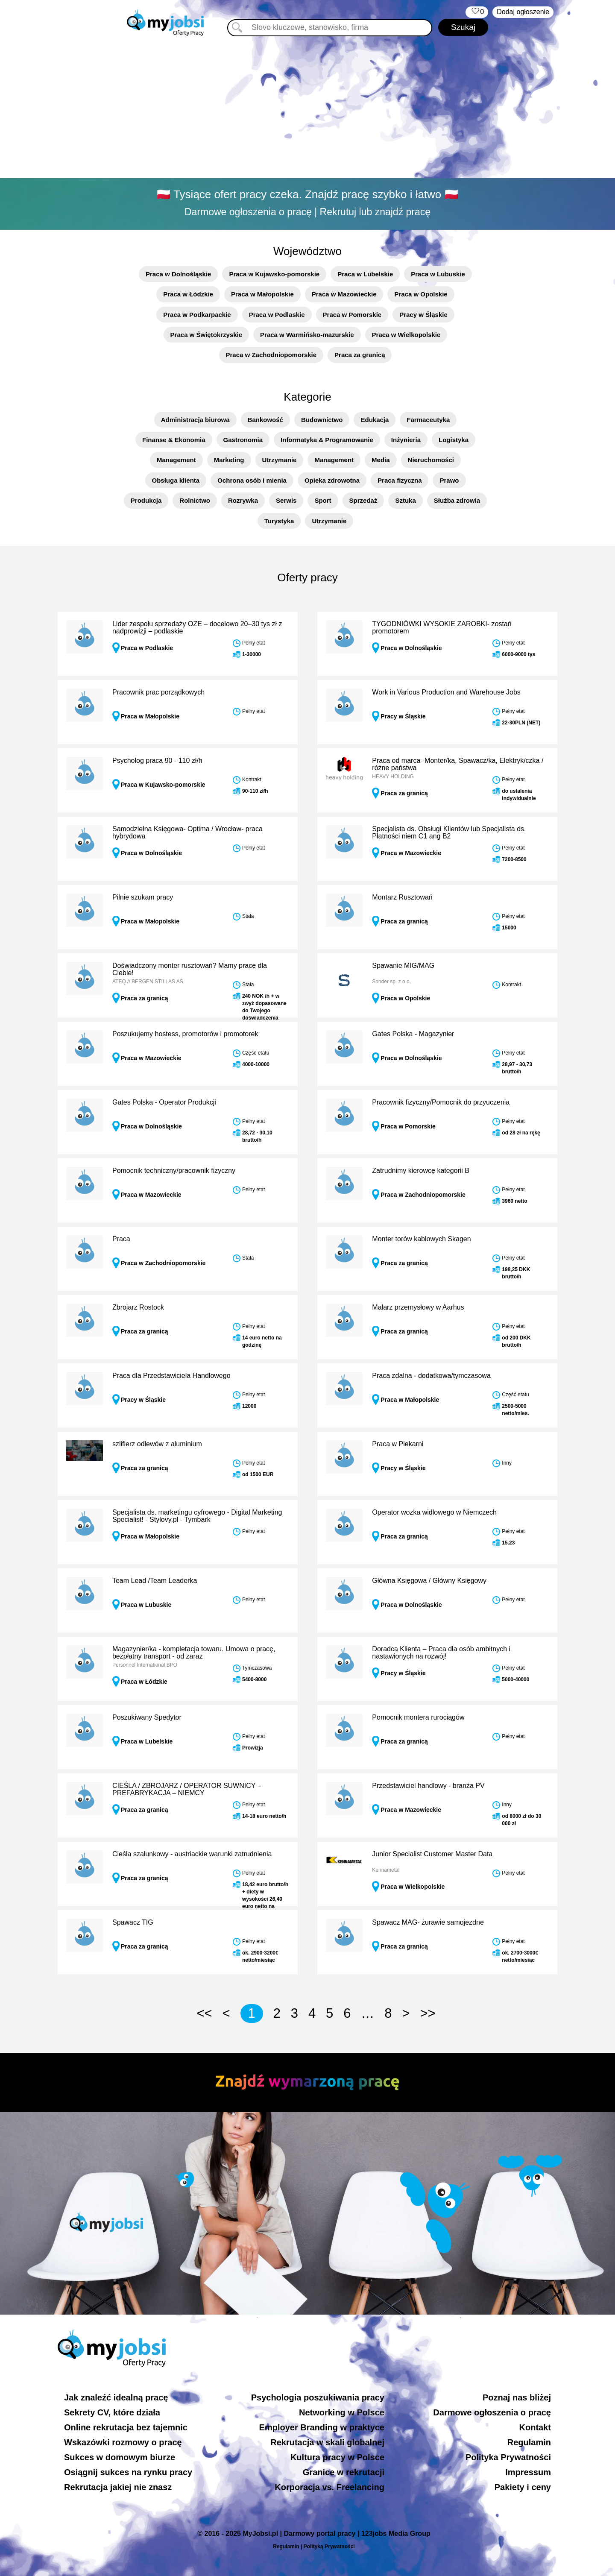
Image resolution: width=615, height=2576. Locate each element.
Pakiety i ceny (523, 2487)
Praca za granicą (359, 354)
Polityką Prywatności (329, 2547)
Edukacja (374, 419)
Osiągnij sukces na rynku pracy (128, 2472)
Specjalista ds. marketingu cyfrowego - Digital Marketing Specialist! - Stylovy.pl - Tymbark (197, 1516)
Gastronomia (243, 439)
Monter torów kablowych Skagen (421, 1239)
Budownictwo (322, 419)
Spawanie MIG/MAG (403, 965)
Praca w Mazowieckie (344, 294)
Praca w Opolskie (420, 294)
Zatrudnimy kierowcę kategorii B (420, 1170)
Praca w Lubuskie (438, 274)
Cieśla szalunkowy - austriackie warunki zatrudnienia (192, 1854)
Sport (322, 500)
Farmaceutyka (428, 419)
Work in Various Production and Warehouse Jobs (446, 692)
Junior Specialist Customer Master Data (432, 1854)
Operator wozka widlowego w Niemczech (434, 1512)
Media (381, 459)
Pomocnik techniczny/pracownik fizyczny (173, 1170)
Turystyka (279, 521)
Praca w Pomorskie (352, 314)
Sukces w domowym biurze (119, 2457)
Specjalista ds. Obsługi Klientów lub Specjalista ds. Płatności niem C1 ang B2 (449, 832)
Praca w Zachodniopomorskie (271, 354)
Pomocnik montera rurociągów (418, 1717)
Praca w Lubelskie (365, 274)
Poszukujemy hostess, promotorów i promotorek (185, 1033)
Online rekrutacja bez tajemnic (125, 2427)
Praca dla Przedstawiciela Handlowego (171, 1375)
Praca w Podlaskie (277, 314)
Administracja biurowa (195, 419)
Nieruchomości (431, 459)
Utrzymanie (279, 459)
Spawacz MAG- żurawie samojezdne (427, 1922)
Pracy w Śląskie (423, 314)
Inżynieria (406, 439)
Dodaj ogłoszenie (523, 11)
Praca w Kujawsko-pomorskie (274, 274)
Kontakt (535, 2427)
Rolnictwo (194, 500)
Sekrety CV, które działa (112, 2412)
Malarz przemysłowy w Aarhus (418, 1307)
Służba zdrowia (457, 500)
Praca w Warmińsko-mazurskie (307, 334)
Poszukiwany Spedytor (147, 1717)
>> (427, 2013)
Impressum (528, 2472)
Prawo (449, 480)
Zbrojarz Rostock (138, 1307)
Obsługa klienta (176, 480)
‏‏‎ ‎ (477, 12)
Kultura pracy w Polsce (337, 2457)
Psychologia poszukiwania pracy (317, 2397)
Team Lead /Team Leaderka (154, 1580)
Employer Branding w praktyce (321, 2427)
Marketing (229, 459)
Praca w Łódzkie (188, 294)
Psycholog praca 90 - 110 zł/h (157, 760)
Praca (121, 1239)
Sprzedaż (363, 500)
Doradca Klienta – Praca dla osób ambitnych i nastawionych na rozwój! (441, 1652)
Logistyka (454, 439)
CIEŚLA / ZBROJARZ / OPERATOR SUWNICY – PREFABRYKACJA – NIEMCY (186, 1789)
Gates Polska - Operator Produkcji (164, 1102)
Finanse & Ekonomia (173, 439)
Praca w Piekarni (397, 1444)
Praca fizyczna (400, 480)
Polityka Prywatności (508, 2457)
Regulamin (529, 2442)
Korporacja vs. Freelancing (329, 2487)
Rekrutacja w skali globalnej (327, 2442)
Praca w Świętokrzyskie (206, 334)
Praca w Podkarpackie (197, 314)
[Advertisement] (307, 109)
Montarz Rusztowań (402, 897)
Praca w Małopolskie (262, 294)
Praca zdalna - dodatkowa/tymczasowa (431, 1375)
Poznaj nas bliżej (517, 2397)
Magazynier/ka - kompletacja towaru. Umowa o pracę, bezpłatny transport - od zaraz (193, 1652)
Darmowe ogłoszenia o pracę (492, 2412)
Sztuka (405, 500)
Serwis (286, 500)
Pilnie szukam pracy (142, 897)
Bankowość (265, 419)
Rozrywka (243, 500)
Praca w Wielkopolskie (406, 334)
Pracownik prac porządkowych (158, 692)
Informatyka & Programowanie (327, 439)
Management (176, 459)
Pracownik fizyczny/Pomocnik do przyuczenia (441, 1102)
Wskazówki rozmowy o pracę (123, 2442)
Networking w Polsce (341, 2412)
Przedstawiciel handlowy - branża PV (428, 1785)
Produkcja (146, 500)
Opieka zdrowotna (332, 480)
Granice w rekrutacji (343, 2472)
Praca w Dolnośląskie (178, 274)
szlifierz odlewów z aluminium (157, 1444)
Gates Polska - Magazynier (413, 1033)
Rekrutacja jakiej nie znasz (118, 2487)
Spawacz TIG (132, 1922)
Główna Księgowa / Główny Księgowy (429, 1580)
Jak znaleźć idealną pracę (116, 2397)
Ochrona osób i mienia (252, 480)
